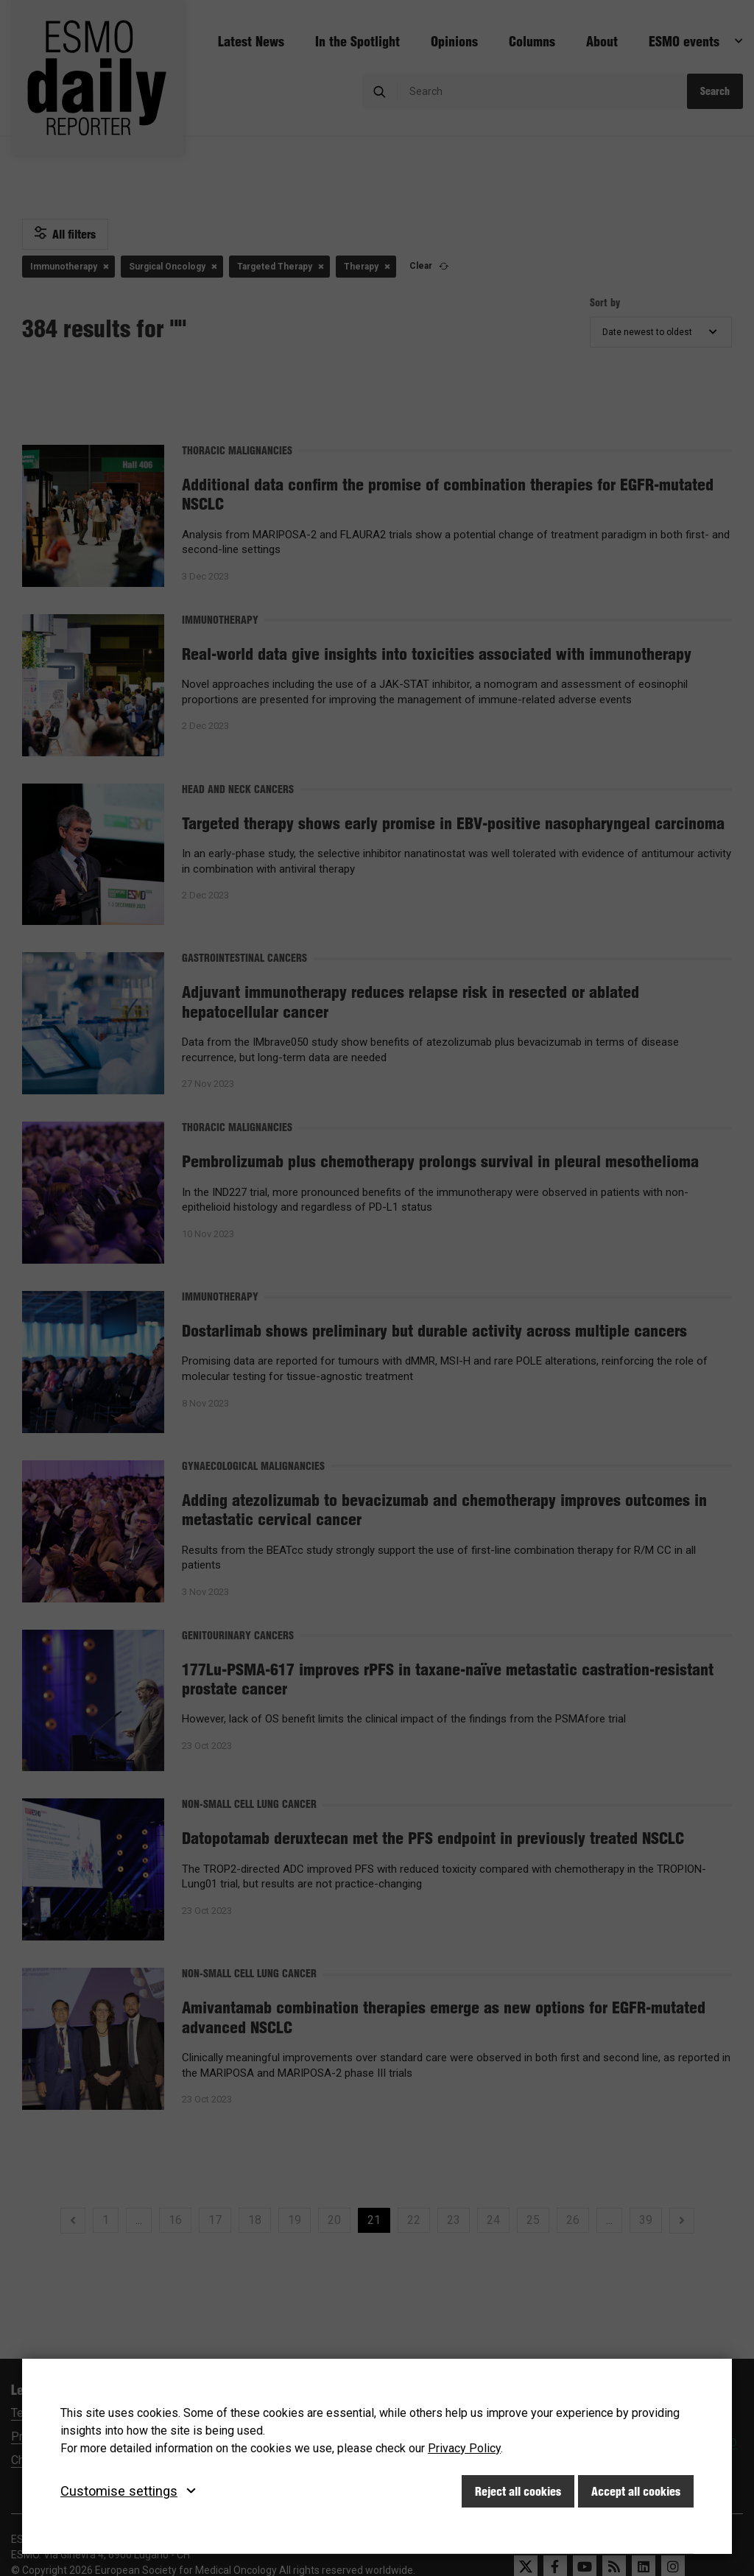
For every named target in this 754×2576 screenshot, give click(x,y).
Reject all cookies (518, 2491)
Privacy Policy (464, 2448)
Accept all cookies (635, 2491)
